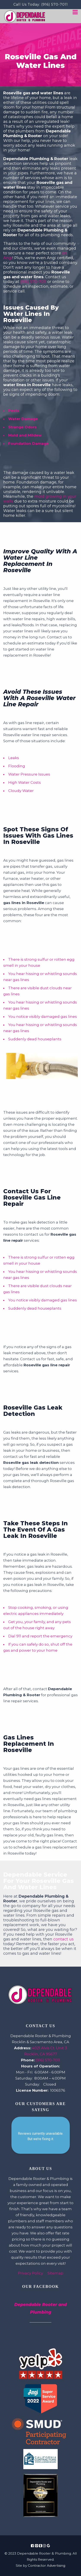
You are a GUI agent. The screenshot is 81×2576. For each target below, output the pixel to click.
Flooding (16, 766)
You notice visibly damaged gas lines (42, 1016)
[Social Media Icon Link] (32, 2546)
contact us (63, 1939)
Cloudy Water (21, 791)
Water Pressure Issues (29, 774)
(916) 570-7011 (54, 4)
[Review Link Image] (40, 2364)
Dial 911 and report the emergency (40, 1636)
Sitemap (55, 2273)
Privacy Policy (30, 2273)
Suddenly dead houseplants (34, 1039)
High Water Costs (24, 782)
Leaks (13, 758)
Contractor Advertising (46, 2565)
